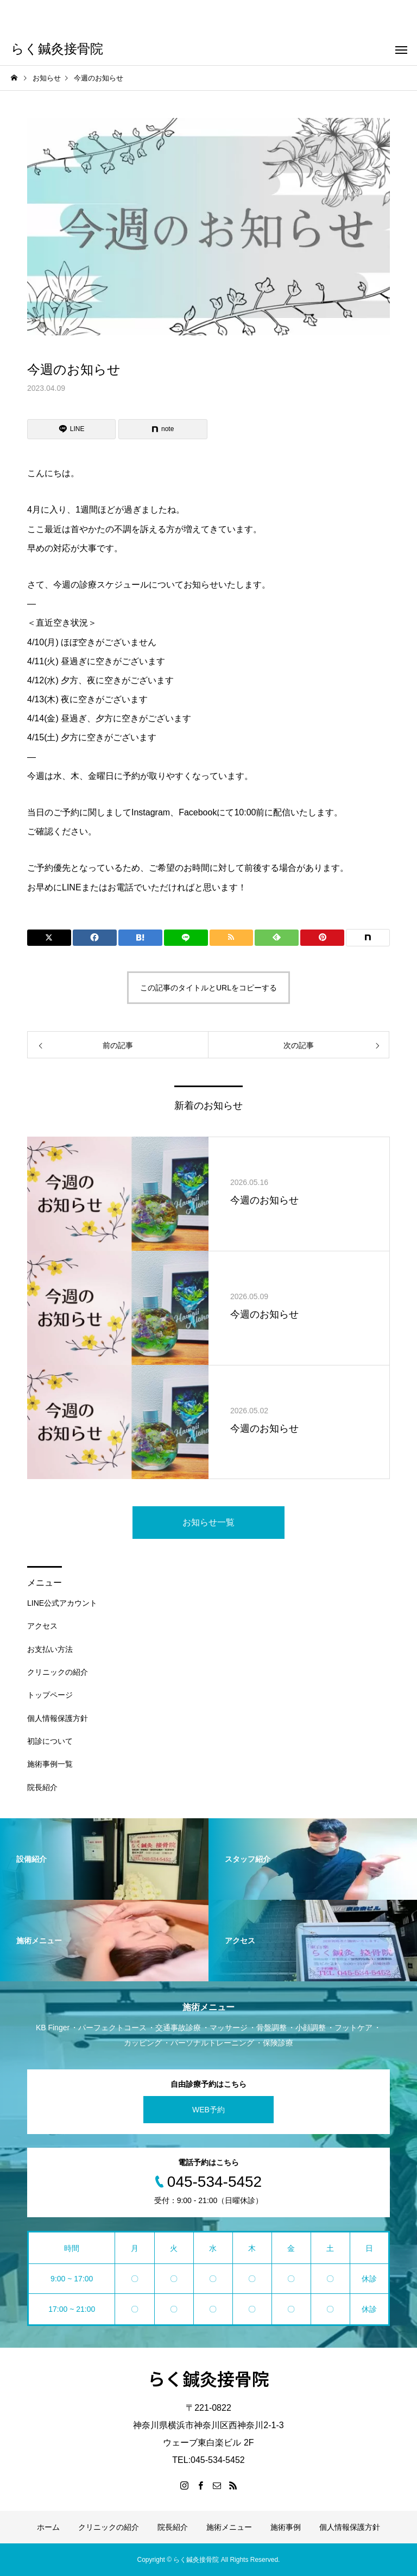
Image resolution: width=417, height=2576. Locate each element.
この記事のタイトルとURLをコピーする (208, 987)
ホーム (48, 2527)
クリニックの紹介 (57, 1672)
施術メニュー (229, 2527)
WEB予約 (208, 2109)
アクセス (42, 1625)
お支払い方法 (50, 1649)
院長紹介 (42, 1787)
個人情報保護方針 (57, 1718)
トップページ (50, 1695)
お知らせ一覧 (208, 1522)
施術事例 (285, 2527)
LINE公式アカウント (62, 1603)
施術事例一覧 (50, 1764)
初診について (50, 1741)
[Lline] (71, 429)
